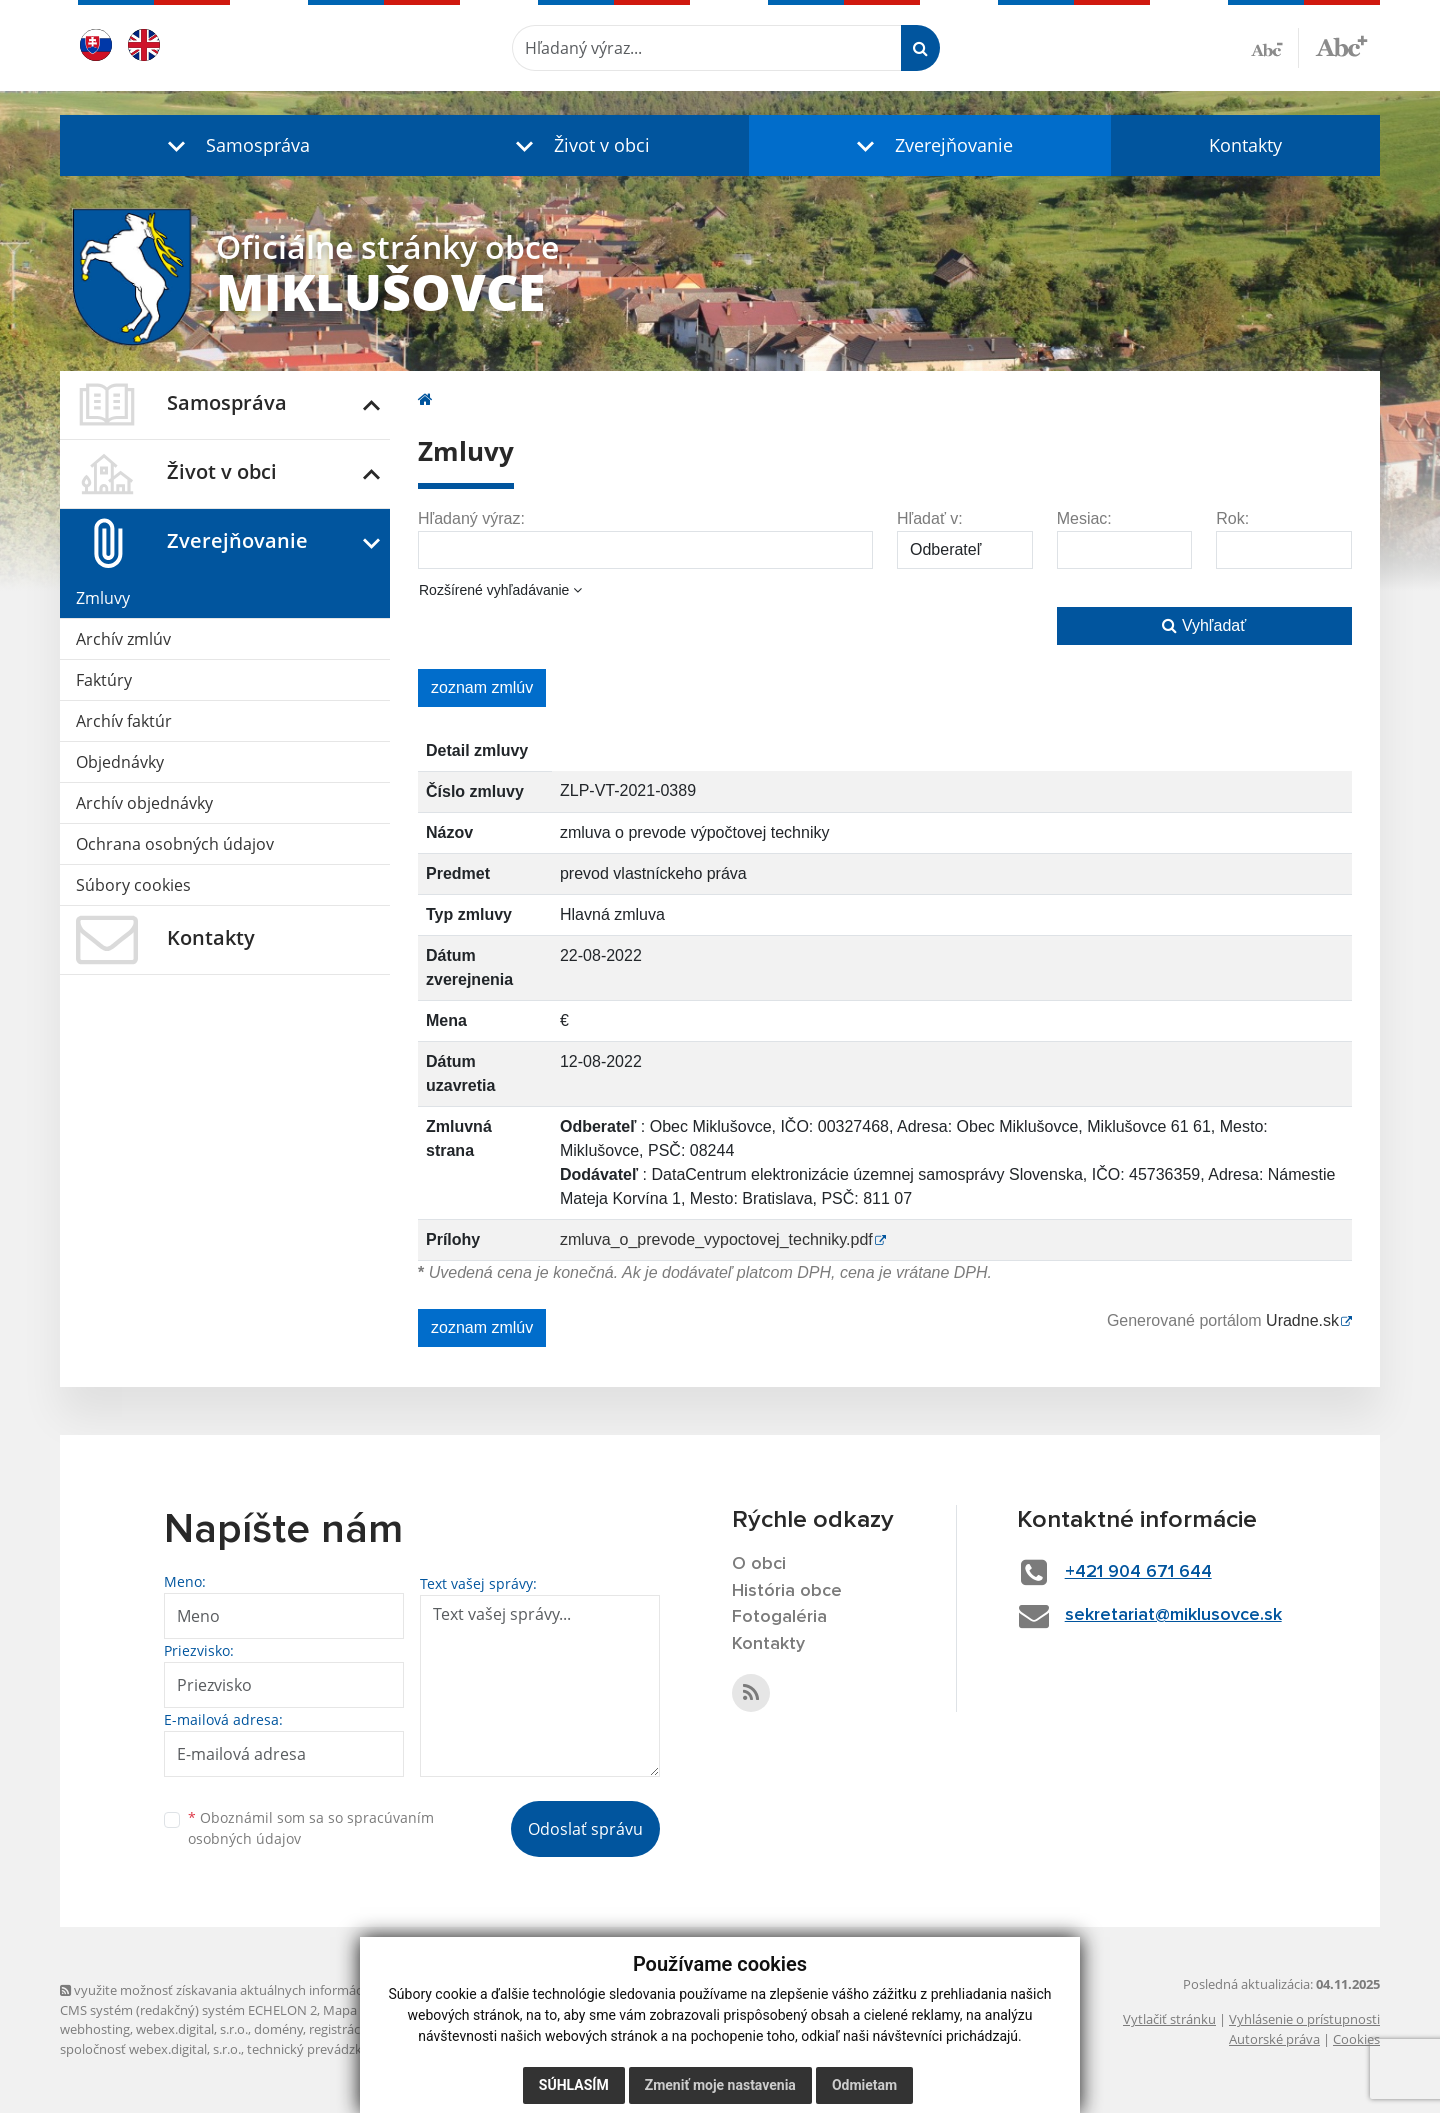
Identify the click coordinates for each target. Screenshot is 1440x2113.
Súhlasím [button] (574, 2085)
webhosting (95, 2029)
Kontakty (1245, 145)
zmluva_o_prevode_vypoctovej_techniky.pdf (716, 1239)
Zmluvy (103, 598)
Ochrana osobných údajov (175, 844)
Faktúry (104, 680)
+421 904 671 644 (1138, 1572)
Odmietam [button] (864, 2085)
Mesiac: (1084, 518)
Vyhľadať (1204, 625)
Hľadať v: (930, 518)
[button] (234, 145)
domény (278, 2029)
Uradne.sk (1302, 1320)
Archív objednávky (144, 803)
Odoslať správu (585, 1829)
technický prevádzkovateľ (323, 2049)
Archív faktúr (124, 721)
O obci (759, 1564)
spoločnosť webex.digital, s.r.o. (150, 2049)
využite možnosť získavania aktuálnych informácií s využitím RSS (258, 1990)
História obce (787, 1591)
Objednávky (120, 762)
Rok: (1232, 518)
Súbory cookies (133, 885)
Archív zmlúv (123, 639)
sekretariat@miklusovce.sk (1173, 1615)
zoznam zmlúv (482, 687)
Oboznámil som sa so (311, 1828)
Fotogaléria (779, 1617)
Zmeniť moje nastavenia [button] (720, 2085)
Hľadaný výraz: (471, 518)
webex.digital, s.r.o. (192, 2029)
